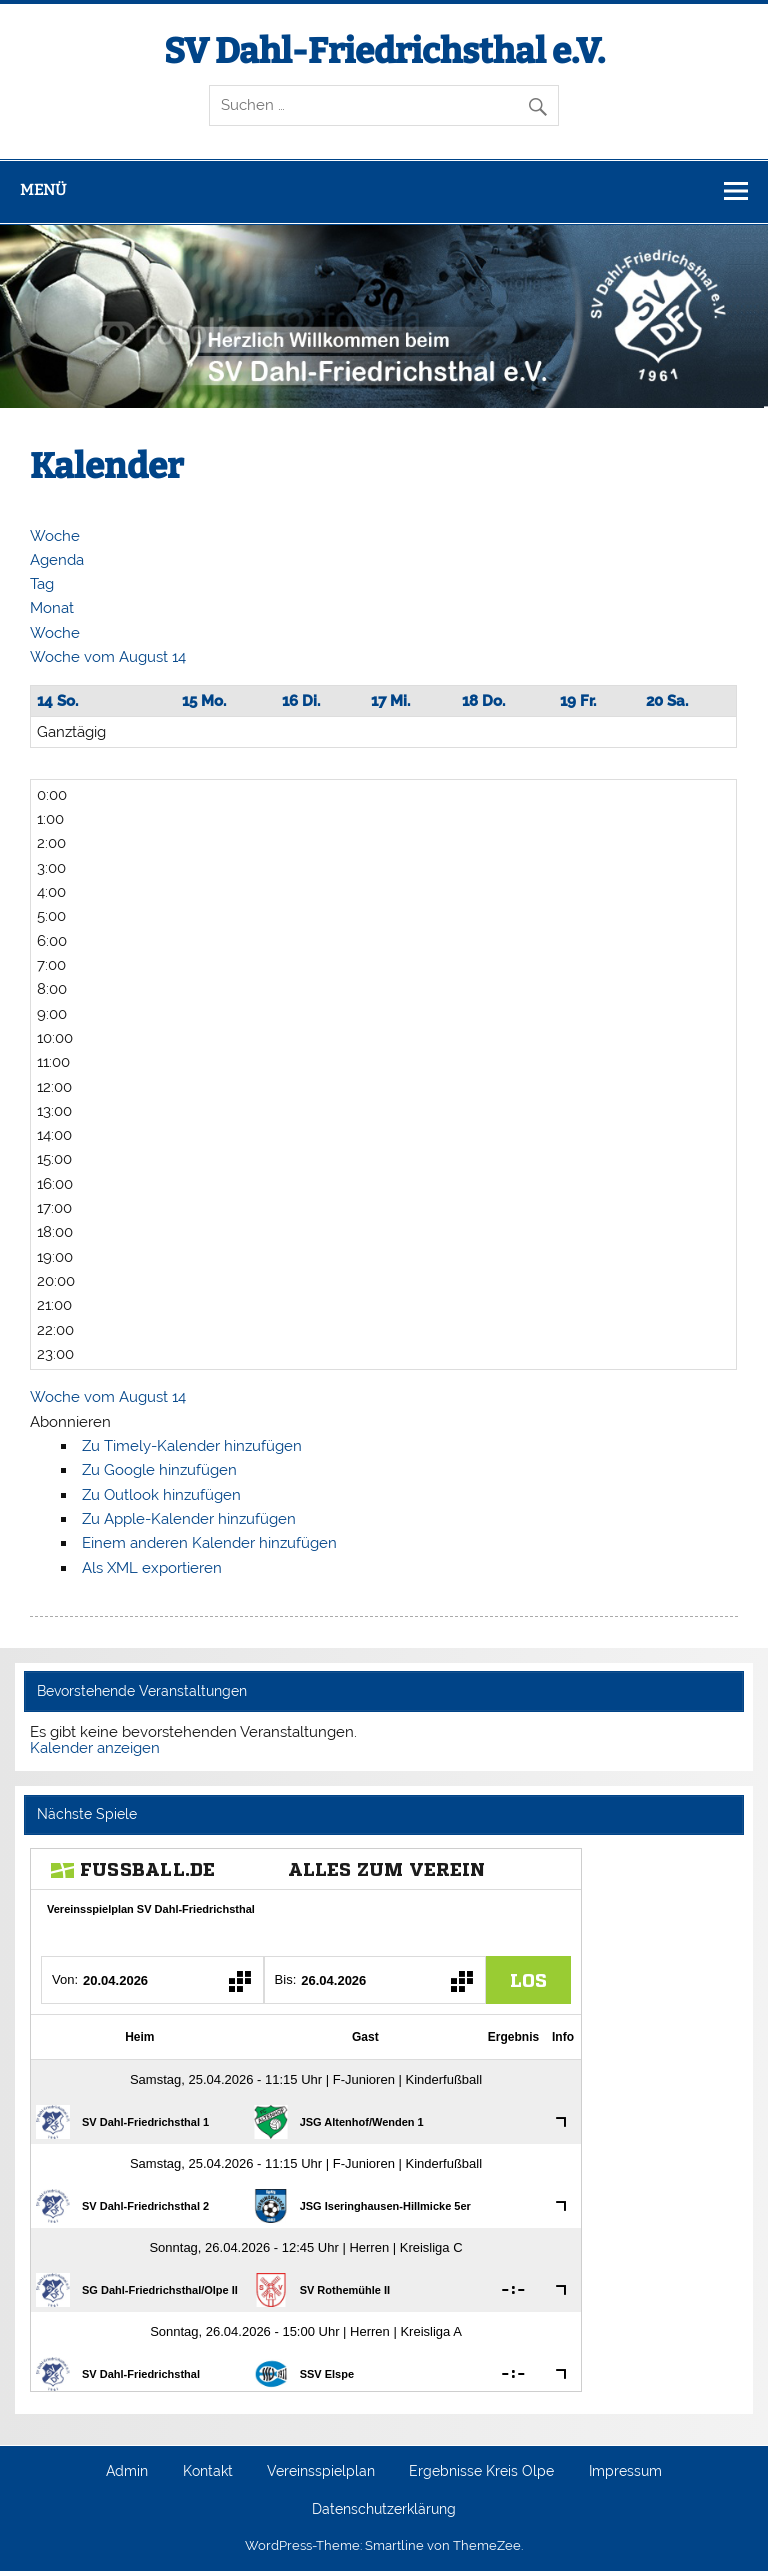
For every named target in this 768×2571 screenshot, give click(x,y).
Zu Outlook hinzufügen (161, 1495)
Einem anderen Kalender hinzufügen (209, 1543)
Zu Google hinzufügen (159, 1470)
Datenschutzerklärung (384, 2510)
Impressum (625, 2472)
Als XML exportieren (152, 1568)
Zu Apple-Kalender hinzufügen (189, 1519)
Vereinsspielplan (321, 2472)
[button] (70, 1422)
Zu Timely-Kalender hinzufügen (192, 1446)
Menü (43, 190)
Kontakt (208, 2472)
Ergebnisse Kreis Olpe (481, 2472)
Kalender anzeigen (95, 1748)
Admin (127, 2472)
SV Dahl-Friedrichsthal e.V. (384, 51)
